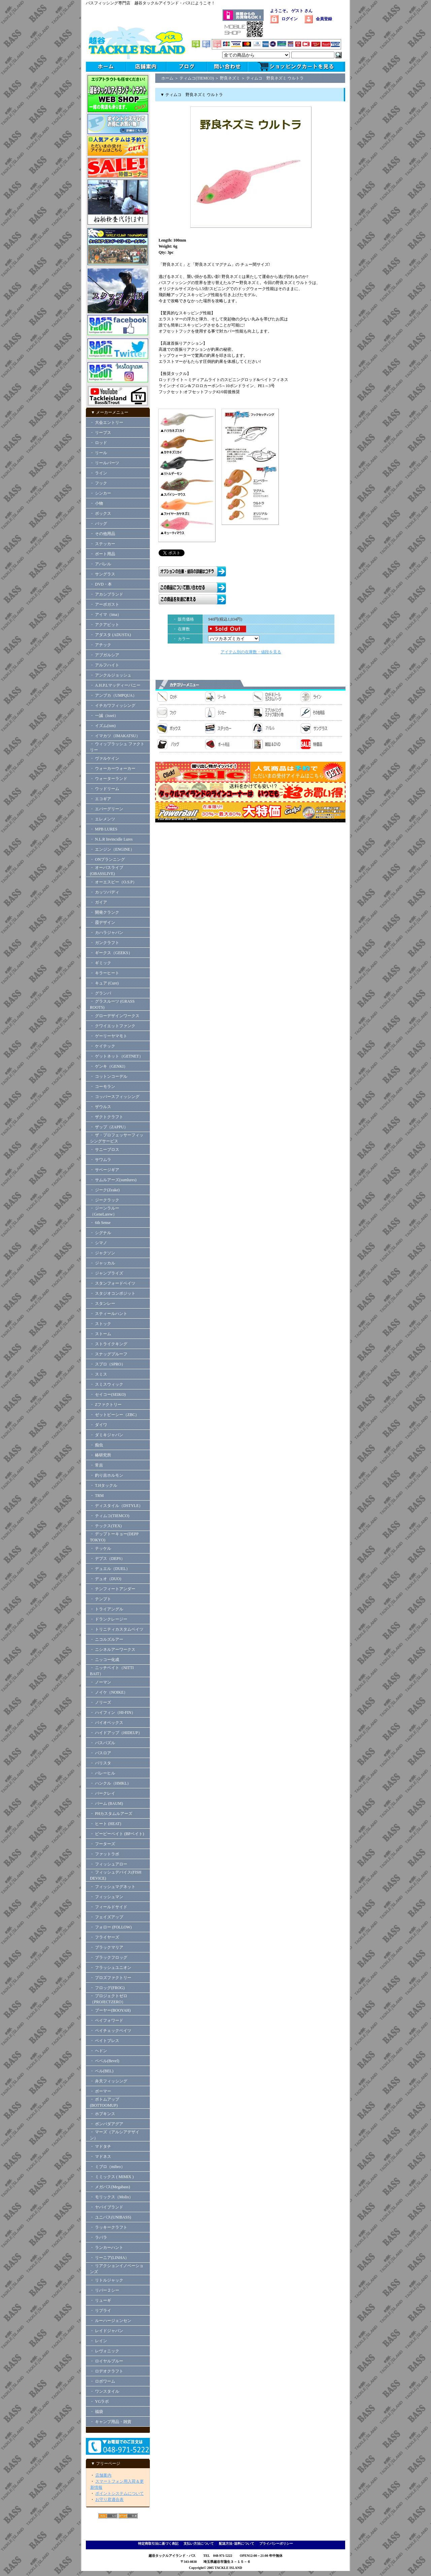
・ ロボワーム (102, 2381)
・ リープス (100, 432)
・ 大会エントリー (106, 422)
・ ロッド (98, 442)
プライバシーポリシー (276, 2543)
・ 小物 (96, 503)
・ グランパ (100, 993)
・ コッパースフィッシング (114, 1096)
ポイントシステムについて (119, 2493)
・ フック (98, 483)
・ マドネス (100, 2156)
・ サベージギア (104, 1169)
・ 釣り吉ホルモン (106, 1475)
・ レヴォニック (104, 2351)
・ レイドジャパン (106, 2330)
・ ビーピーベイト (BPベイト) (117, 1833)
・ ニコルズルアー (106, 1639)
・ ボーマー (100, 2091)
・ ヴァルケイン (104, 758)
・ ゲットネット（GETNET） (116, 1056)
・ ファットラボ (104, 1854)
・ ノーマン (100, 1682)
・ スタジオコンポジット (112, 1293)
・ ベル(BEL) (101, 2071)
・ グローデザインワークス (114, 1015)
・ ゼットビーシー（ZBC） (114, 1414)
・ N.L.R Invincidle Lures (111, 839)
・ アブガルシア (104, 655)
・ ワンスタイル (104, 2391)
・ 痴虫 (96, 1445)
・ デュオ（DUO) (105, 1578)
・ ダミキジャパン (106, 1435)
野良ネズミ (230, 78)
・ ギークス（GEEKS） (111, 952)
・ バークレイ (102, 1793)
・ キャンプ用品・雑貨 (110, 2421)
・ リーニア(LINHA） (109, 2257)
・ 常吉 (96, 1465)
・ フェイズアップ (106, 1917)
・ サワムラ (100, 1159)
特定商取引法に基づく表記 (158, 2543)
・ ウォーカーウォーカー (112, 768)
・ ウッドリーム (104, 788)
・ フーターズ (102, 1844)
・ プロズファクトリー (110, 1977)
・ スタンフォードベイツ (112, 1283)
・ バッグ (98, 523)
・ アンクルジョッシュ (110, 675)
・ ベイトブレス (104, 2040)
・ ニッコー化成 (104, 1659)
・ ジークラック (104, 1200)
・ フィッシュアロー (108, 1864)
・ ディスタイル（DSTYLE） (116, 1505)
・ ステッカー (102, 543)
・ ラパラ (98, 2237)
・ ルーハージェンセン (110, 2320)
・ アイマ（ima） (105, 614)
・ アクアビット (104, 624)
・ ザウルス (100, 1106)
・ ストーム (100, 1333)
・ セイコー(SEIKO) (108, 1394)
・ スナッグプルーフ (108, 1354)
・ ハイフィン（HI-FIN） (112, 1712)
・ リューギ (100, 2300)
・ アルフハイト (104, 665)
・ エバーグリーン (106, 809)
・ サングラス (102, 574)
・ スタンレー (102, 1303)
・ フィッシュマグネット (112, 1886)
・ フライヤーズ (104, 1937)
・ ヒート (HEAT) (105, 1823)
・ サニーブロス (104, 1149)
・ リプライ (100, 2310)
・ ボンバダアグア (106, 2124)
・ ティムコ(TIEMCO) (109, 1515)
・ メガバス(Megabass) (110, 2187)
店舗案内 (103, 2475)
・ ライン (98, 473)
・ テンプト (100, 1599)
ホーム (167, 78)
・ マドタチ (100, 2146)
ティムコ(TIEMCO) (196, 78)
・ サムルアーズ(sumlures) (113, 1179)
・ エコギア (100, 798)
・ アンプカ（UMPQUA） (113, 695)
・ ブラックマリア (106, 1947)
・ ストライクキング (108, 1344)
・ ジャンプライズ (106, 1273)
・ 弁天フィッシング (108, 2081)
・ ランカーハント (106, 2247)
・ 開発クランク (104, 912)
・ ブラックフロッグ (108, 1957)
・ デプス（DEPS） (107, 1558)
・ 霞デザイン (102, 922)
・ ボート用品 (102, 554)
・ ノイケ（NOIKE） (109, 1692)
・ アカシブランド (106, 594)
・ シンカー (100, 493)
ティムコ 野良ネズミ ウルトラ (275, 78)
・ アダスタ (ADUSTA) (110, 634)
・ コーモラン (102, 1086)
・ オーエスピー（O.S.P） (113, 882)
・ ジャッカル (102, 1263)
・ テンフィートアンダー (112, 1589)
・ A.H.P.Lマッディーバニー (115, 685)
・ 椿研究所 (100, 1455)
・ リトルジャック (106, 2280)
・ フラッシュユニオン (110, 1967)
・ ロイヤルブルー (106, 2361)
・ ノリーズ (100, 1702)
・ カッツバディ (104, 892)
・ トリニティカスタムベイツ (116, 1629)
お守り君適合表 (109, 2499)
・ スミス (98, 1374)
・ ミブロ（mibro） (107, 2166)
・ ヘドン (98, 2050)
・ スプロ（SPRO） (107, 1364)
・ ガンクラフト (104, 942)
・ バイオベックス (106, 1722)
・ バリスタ (100, 1763)
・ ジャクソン (102, 1253)
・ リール (98, 452)
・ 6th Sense (100, 1222)
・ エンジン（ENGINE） (112, 849)
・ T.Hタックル (103, 1485)
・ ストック (100, 1323)
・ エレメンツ (102, 819)
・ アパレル (100, 564)
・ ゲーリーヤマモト (108, 1036)
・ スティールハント (108, 1313)
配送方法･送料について (236, 2543)
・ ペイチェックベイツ (110, 2030)
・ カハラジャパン (106, 932)
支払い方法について (199, 2543)
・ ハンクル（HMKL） (110, 1783)
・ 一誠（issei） (104, 715)
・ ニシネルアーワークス (112, 1649)
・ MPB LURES (103, 829)
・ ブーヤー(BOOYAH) (110, 2010)
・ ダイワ (98, 1424)
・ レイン (98, 2340)
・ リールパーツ (104, 463)
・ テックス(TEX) (106, 1525)
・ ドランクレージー (108, 1619)
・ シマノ (98, 1242)
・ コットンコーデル (108, 1076)
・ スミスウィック (106, 1384)
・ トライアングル (106, 1609)
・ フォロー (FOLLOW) (111, 1927)
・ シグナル (100, 1232)
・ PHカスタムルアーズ (111, 1813)
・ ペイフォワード (106, 2020)
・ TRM (97, 1495)
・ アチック (100, 644)
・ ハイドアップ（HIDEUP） (116, 1732)
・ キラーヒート (104, 973)
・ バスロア (100, 1753)
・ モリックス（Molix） (111, 2197)
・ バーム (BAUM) (106, 1803)
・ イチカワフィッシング (112, 705)
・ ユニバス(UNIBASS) (110, 2217)
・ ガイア (98, 902)
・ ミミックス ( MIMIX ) (112, 2176)
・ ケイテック (102, 1046)
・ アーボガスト (104, 604)
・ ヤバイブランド (106, 2207)
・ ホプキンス (102, 2113)
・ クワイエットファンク (112, 1026)
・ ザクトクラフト (108, 1116)
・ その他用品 (102, 533)
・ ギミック (100, 963)
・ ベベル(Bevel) (104, 2061)
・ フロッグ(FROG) (107, 1987)
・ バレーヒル (102, 1773)
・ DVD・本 (101, 584)
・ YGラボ (99, 2401)
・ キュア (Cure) (104, 983)
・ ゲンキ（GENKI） (109, 1066)
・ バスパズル (102, 1742)
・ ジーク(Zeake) (105, 1190)
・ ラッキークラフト (108, 2227)
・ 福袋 (96, 2411)
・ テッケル (100, 1548)
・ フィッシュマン (106, 1896)
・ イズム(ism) (102, 725)
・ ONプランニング (107, 859)
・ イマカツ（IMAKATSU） (115, 735)
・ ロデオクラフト (106, 2371)
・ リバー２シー (104, 2290)
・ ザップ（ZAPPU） (109, 1127)
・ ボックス (100, 513)
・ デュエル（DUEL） (110, 1568)
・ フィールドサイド (108, 1907)
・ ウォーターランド (108, 778)
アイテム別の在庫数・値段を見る (251, 652)
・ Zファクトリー (106, 1404)
